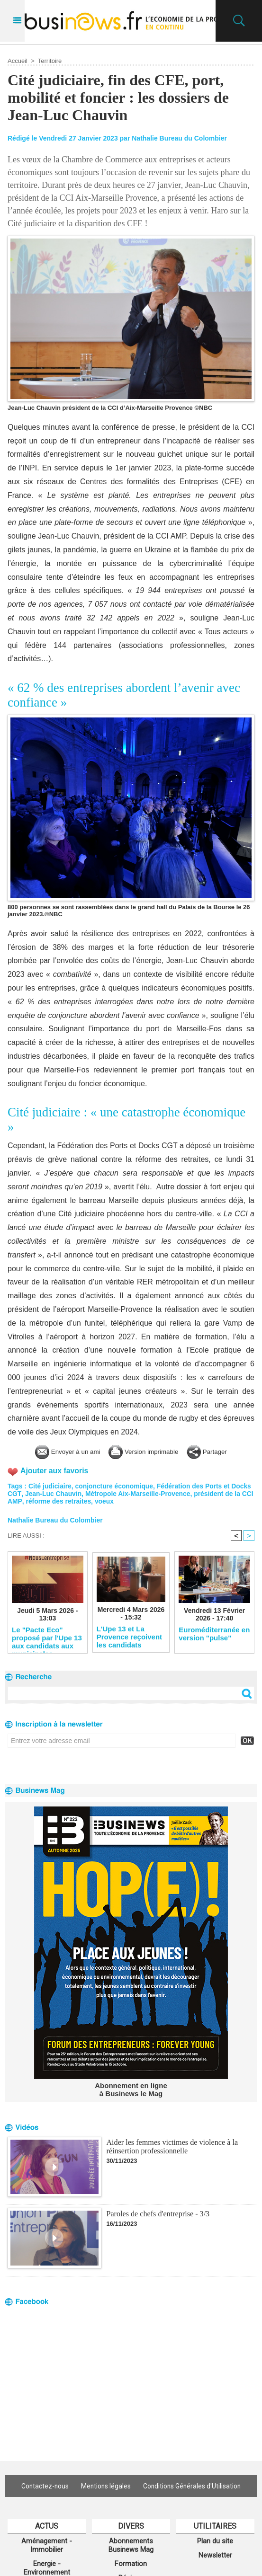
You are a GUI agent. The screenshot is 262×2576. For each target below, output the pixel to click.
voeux (117, 1501)
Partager (217, 1451)
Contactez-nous (42, 2486)
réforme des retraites (71, 1501)
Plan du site (215, 2541)
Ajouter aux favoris (54, 1471)
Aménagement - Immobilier (46, 2545)
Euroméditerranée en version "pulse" (214, 1634)
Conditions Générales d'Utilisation (194, 2486)
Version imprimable (146, 1451)
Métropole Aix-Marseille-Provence (138, 1493)
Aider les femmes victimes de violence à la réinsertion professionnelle (171, 2147)
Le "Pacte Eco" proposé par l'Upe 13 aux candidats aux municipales (47, 1637)
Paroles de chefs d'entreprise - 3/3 (157, 2214)
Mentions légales (105, 2486)
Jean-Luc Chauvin (53, 1493)
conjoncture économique (115, 1486)
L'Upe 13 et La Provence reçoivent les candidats (129, 1636)
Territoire (50, 60)
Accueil (17, 60)
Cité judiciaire (50, 1486)
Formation (131, 2563)
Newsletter (215, 2555)
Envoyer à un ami (59, 1451)
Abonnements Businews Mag (131, 2545)
